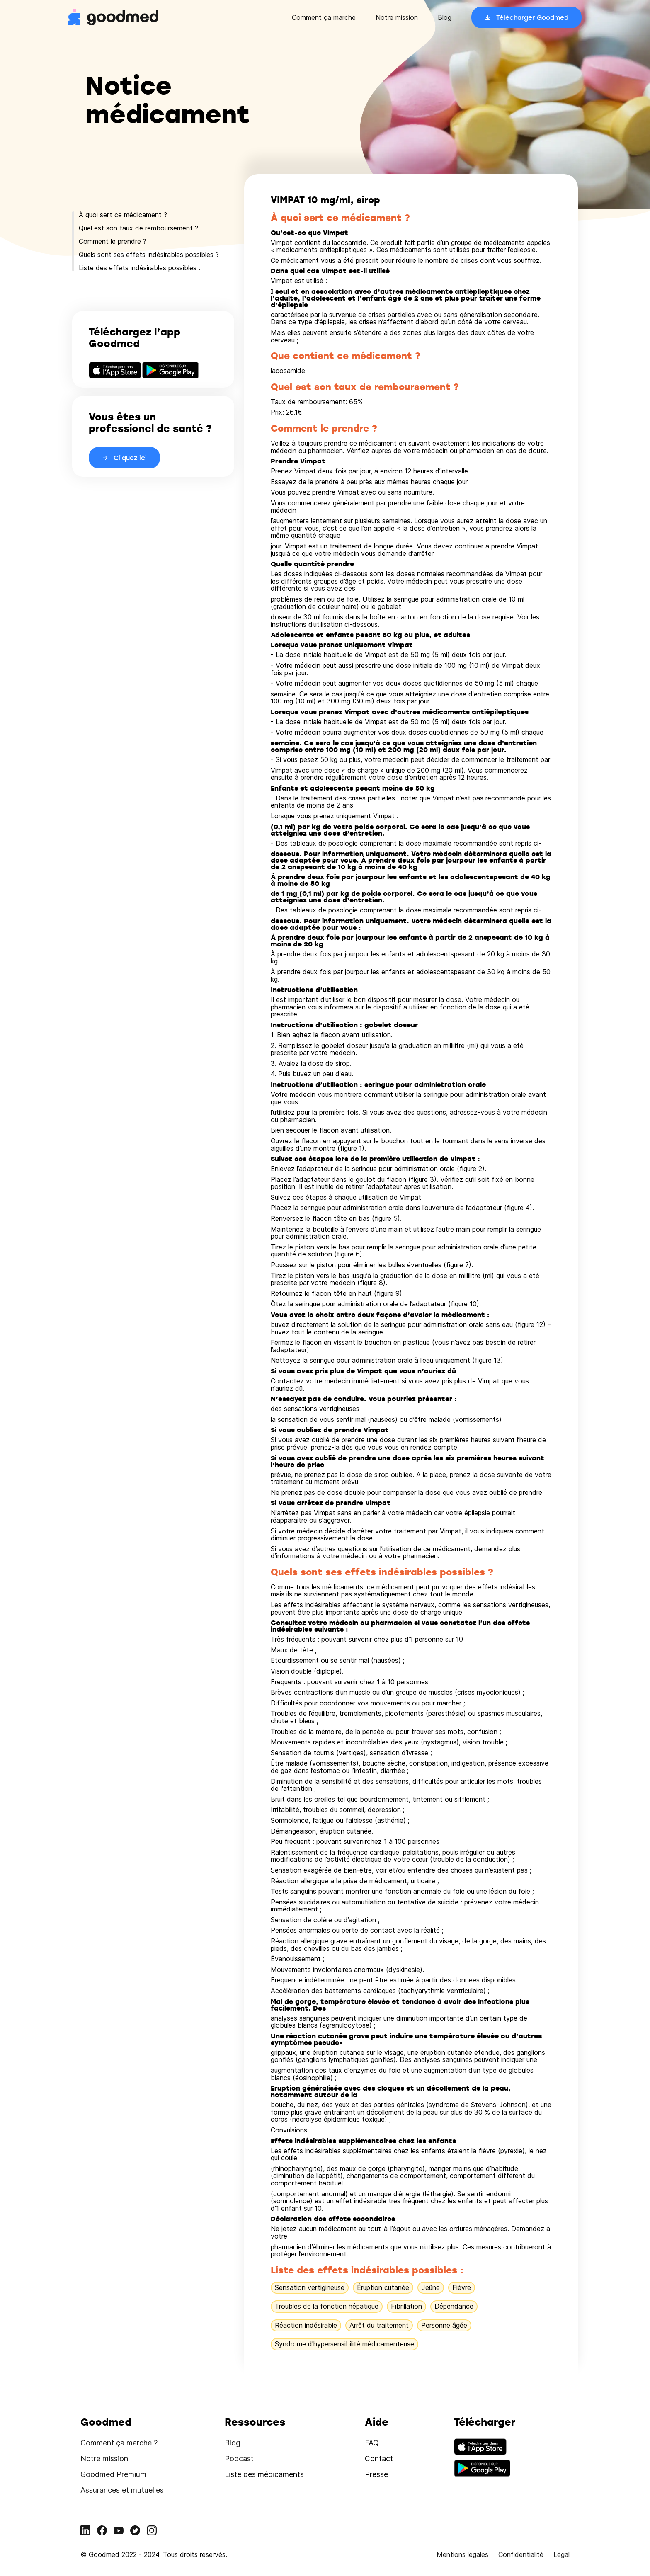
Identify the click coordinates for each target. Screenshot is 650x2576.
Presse (376, 2474)
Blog (444, 17)
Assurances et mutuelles (122, 2490)
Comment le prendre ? (112, 241)
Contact (379, 2458)
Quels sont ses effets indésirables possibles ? (149, 254)
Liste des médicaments (264, 2474)
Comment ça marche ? (119, 2442)
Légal (561, 2554)
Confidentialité (520, 2554)
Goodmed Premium (113, 2474)
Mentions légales (462, 2554)
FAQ (372, 2442)
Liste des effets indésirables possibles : (139, 267)
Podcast (239, 2458)
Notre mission (397, 17)
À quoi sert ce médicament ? (123, 214)
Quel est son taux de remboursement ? (138, 228)
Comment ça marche (324, 17)
